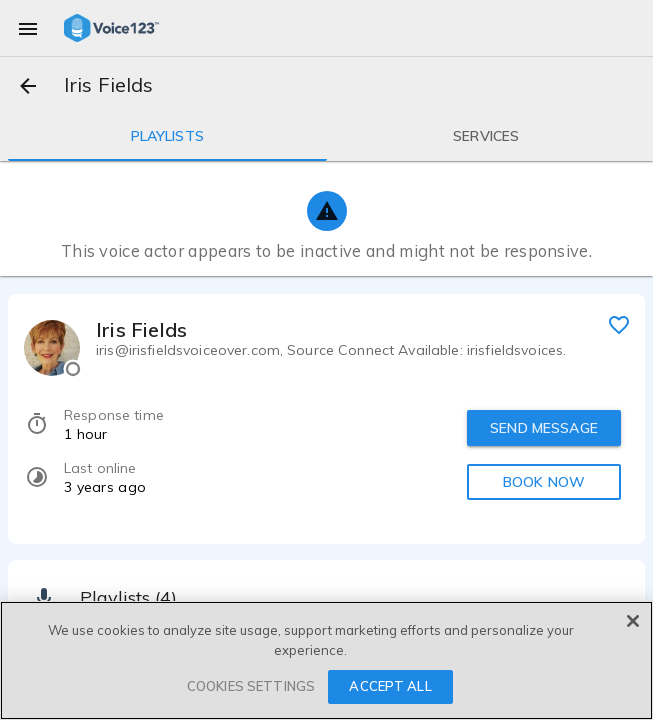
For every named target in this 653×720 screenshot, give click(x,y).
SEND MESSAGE (544, 428)
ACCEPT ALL (390, 686)
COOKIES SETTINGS (251, 686)
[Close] (633, 621)
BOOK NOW (544, 482)
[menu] (28, 28)
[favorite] (619, 324)
